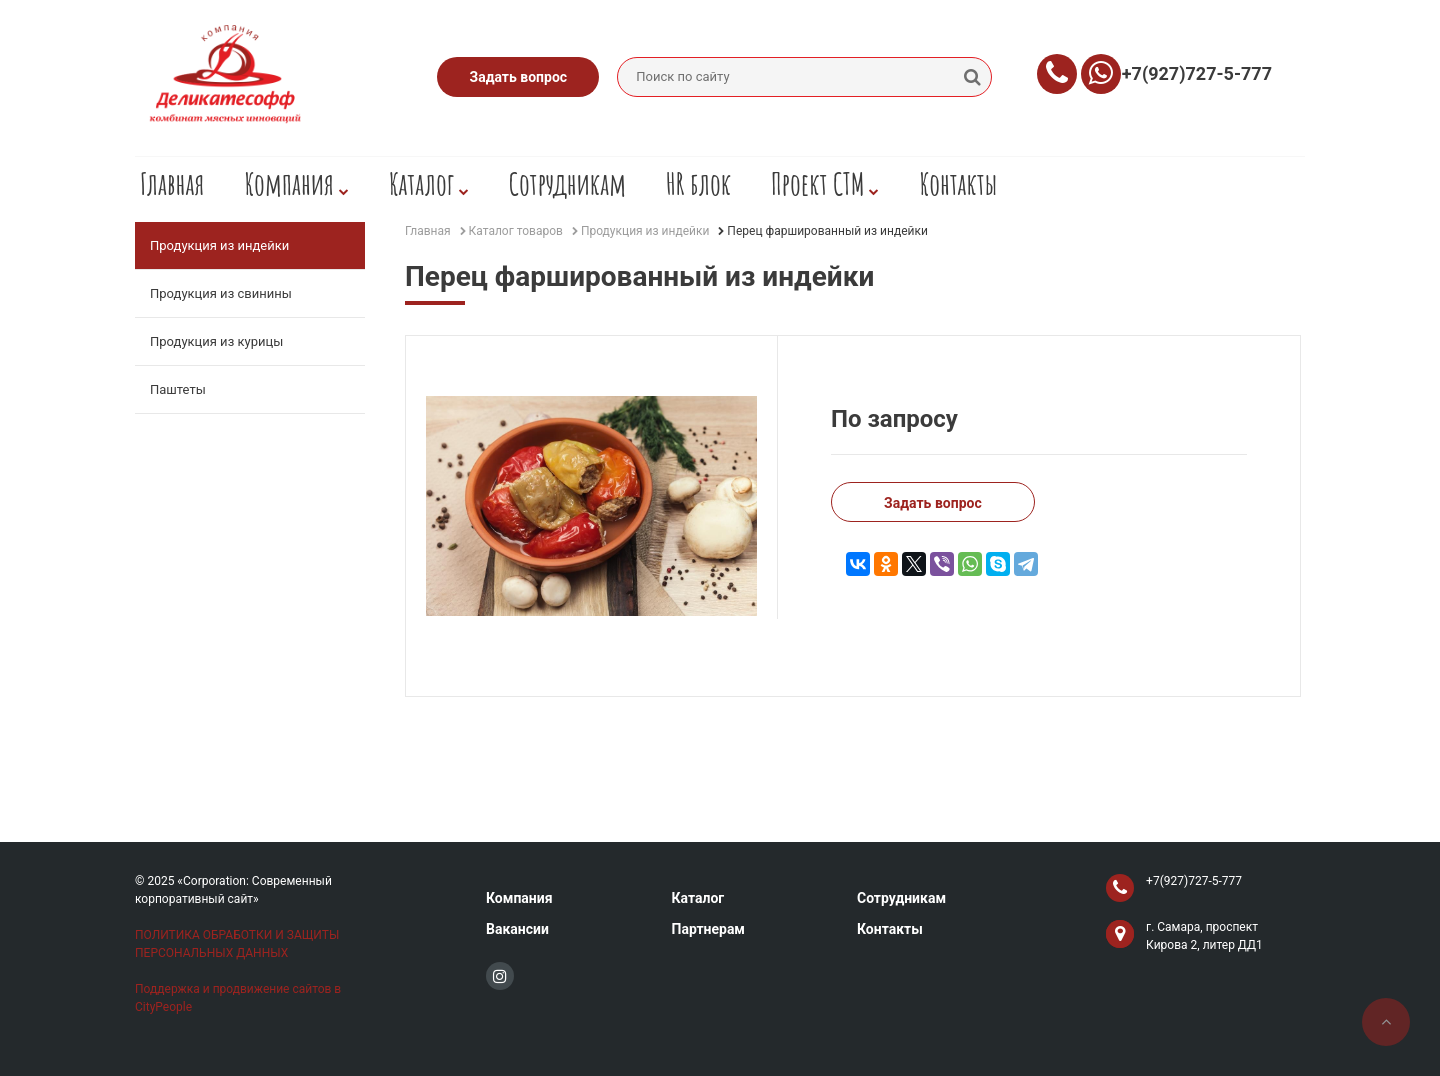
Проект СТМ (825, 183)
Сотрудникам (567, 183)
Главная (172, 183)
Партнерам (708, 929)
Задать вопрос (519, 77)
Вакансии (517, 929)
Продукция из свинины (221, 293)
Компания (296, 183)
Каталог (429, 183)
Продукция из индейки (219, 245)
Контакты (958, 183)
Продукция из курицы (216, 341)
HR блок (698, 183)
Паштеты (178, 389)
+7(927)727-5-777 (1197, 73)
